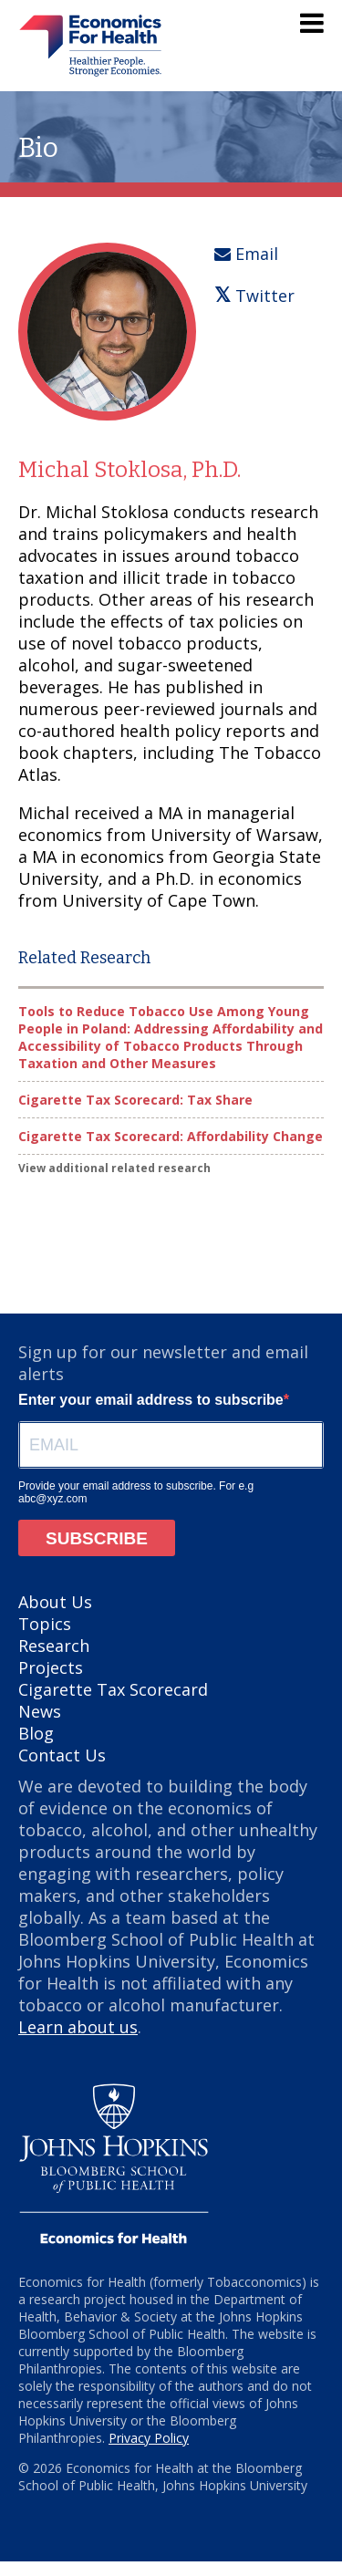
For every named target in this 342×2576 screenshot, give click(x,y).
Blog (36, 1733)
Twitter (254, 295)
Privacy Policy (149, 2437)
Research (53, 1646)
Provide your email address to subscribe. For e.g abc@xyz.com (136, 1492)
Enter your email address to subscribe (151, 1399)
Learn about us (78, 2027)
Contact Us (62, 1755)
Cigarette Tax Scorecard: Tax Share (135, 1099)
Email (246, 254)
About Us (55, 1602)
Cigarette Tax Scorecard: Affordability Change (170, 1136)
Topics (44, 1624)
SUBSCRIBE (97, 1538)
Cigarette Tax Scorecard (113, 1689)
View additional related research (114, 1168)
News (39, 1711)
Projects (50, 1667)
